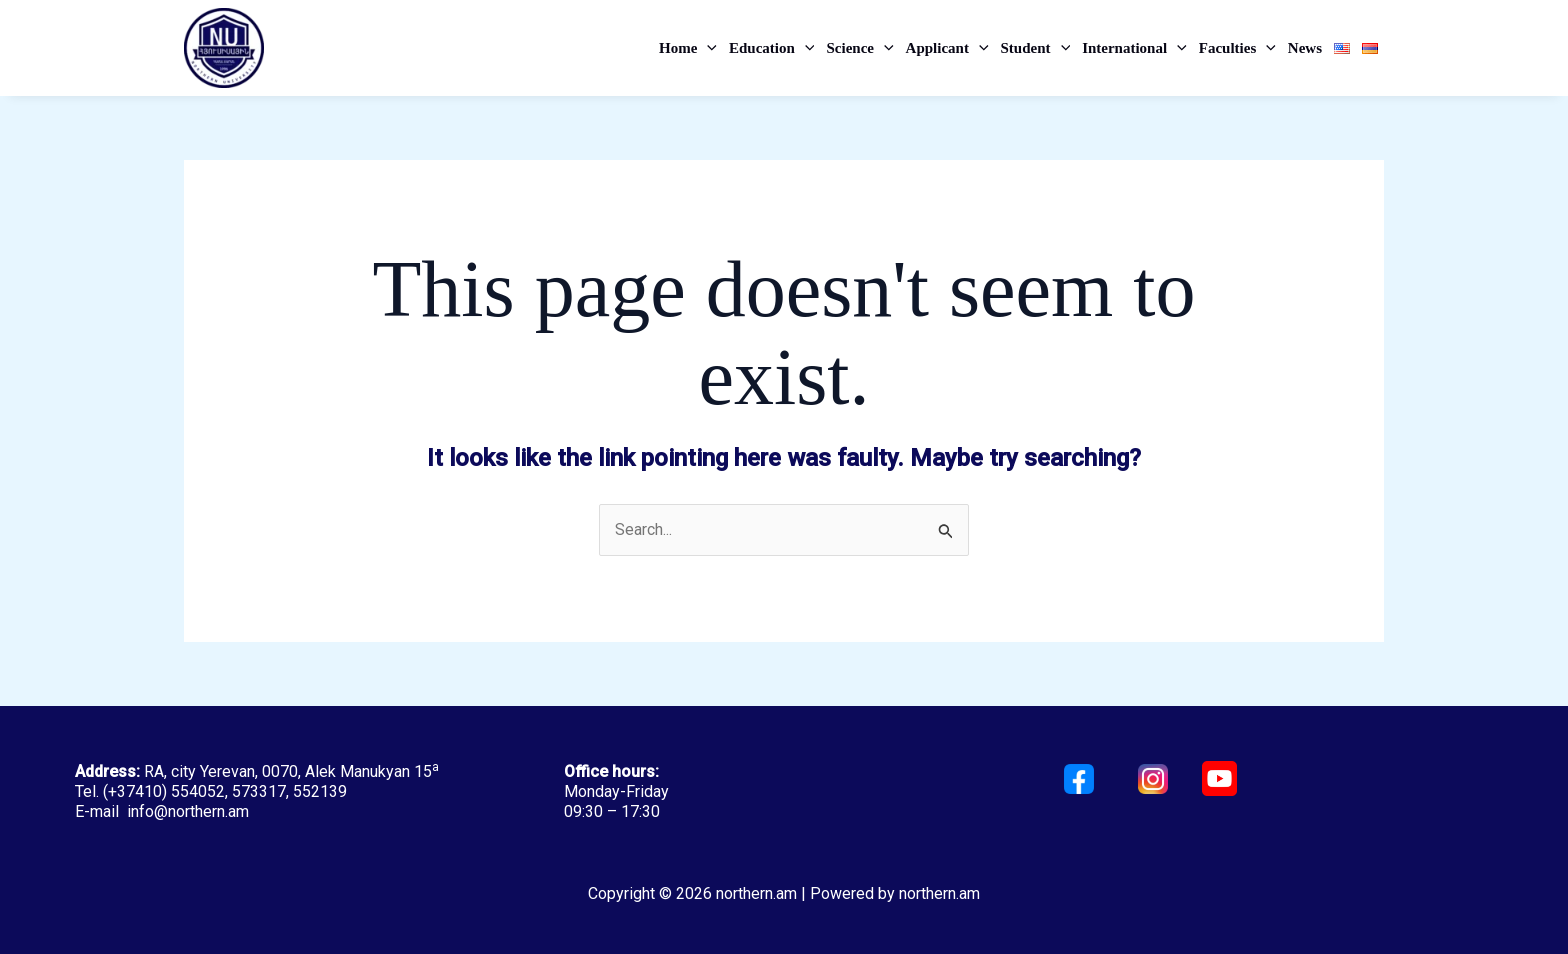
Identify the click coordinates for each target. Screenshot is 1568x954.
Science (859, 48)
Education (771, 48)
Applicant (947, 48)
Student (1036, 48)
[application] (707, 48)
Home (688, 48)
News (1305, 48)
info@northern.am (188, 811)
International (1134, 48)
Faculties (1237, 48)
